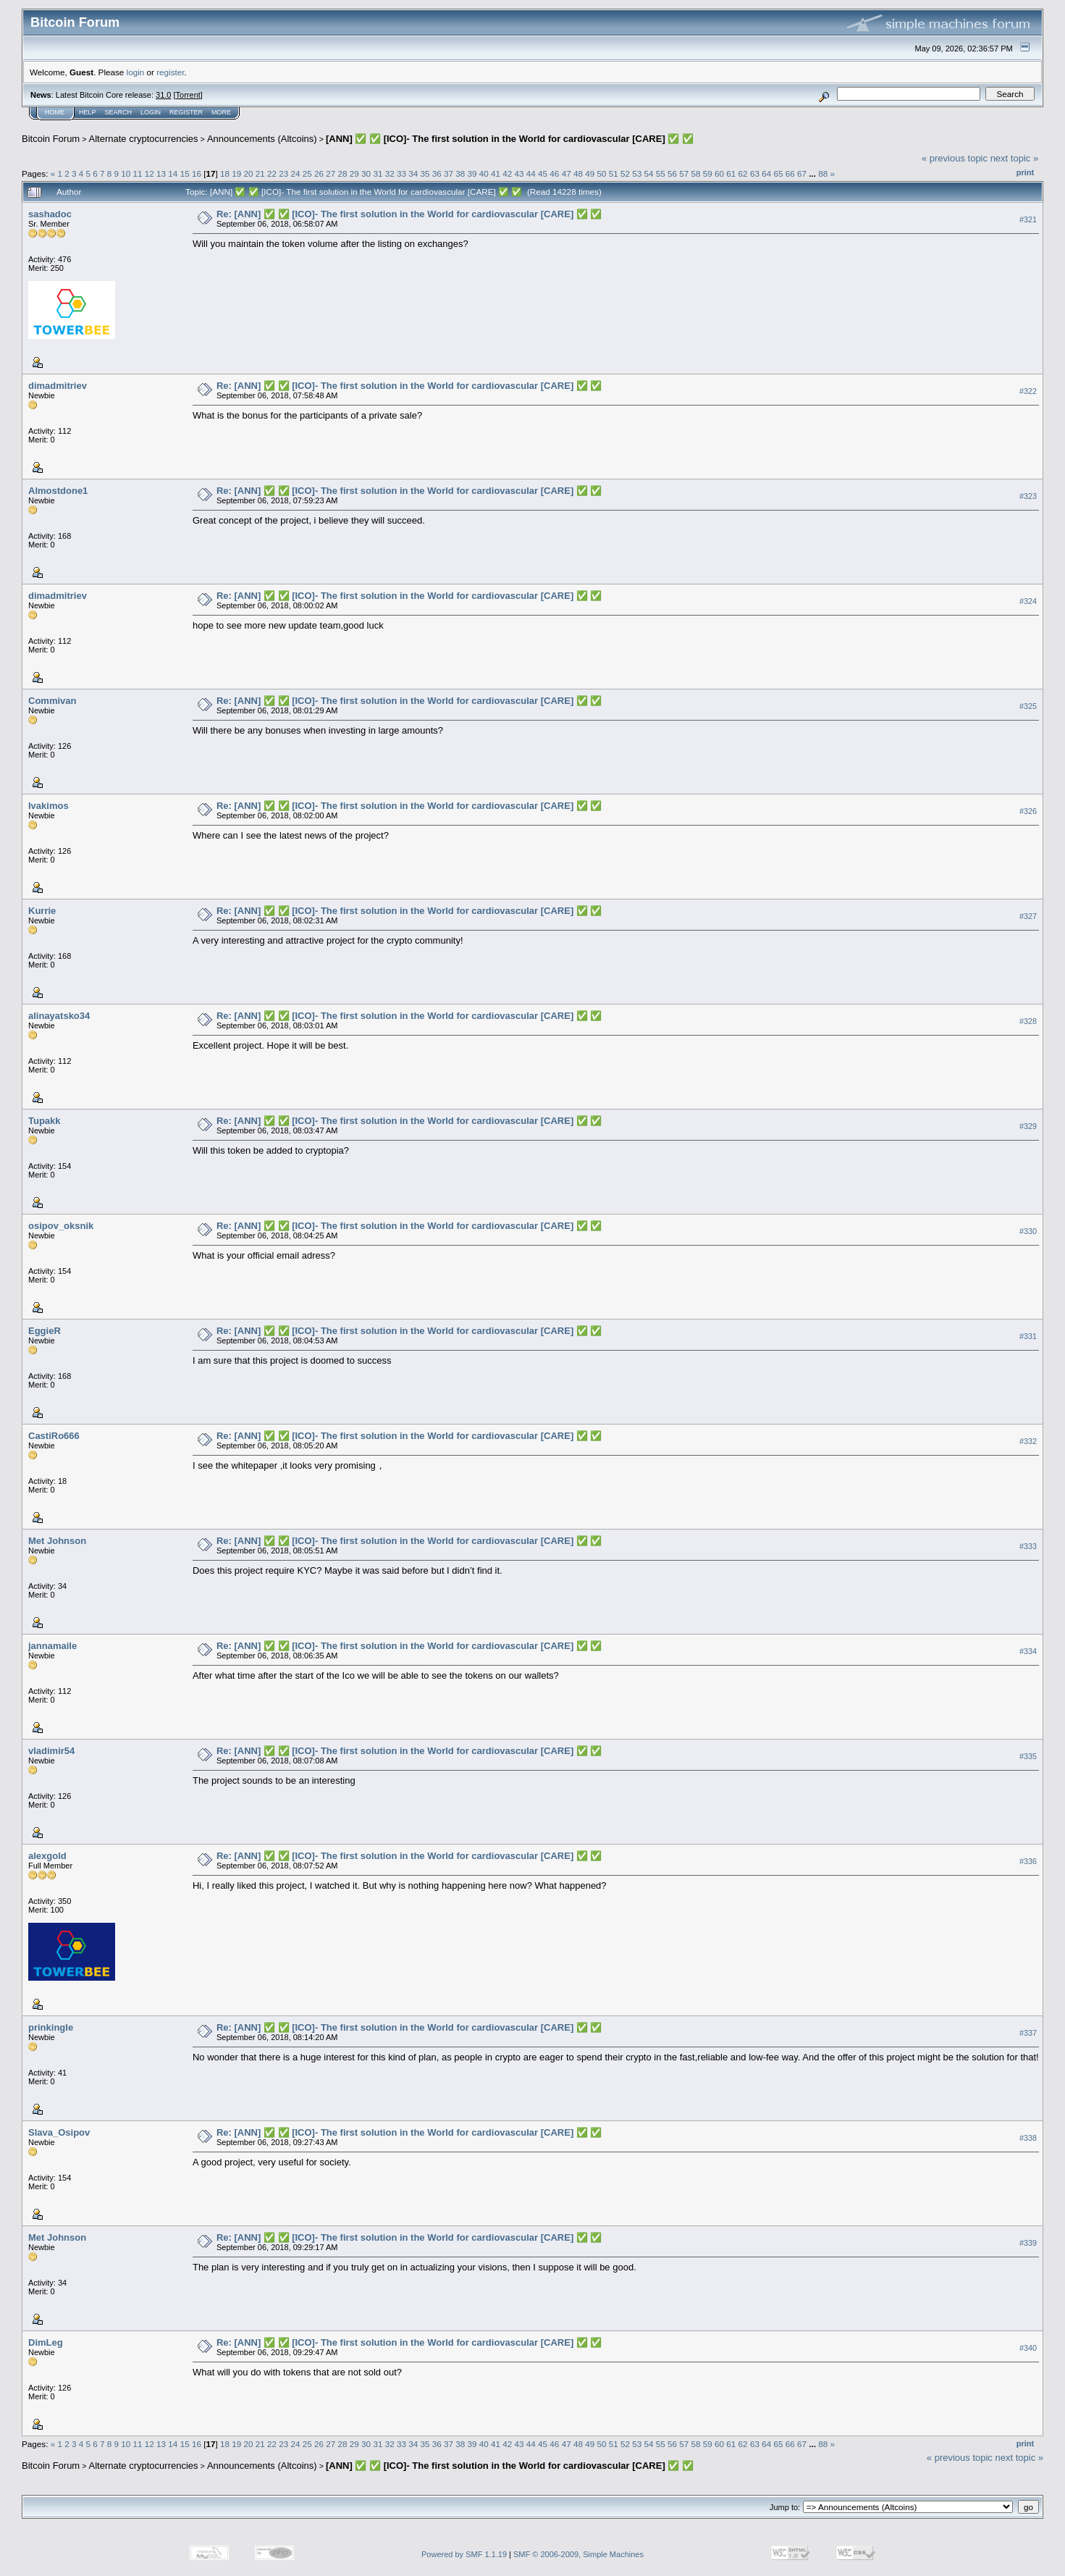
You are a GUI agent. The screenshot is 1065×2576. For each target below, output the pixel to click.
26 (319, 173)
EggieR (44, 1330)
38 (460, 173)
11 (138, 173)
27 (330, 173)
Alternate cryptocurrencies (143, 138)
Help (87, 112)
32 (390, 173)
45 (542, 173)
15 (185, 173)
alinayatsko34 (59, 1015)
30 (366, 173)
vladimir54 (51, 1750)
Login (150, 112)
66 (790, 173)
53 (636, 173)
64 (766, 173)
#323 (1028, 496)
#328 (1028, 1021)
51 (613, 173)
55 (660, 173)
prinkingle (50, 2027)
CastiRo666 (54, 1435)
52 (625, 173)
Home (54, 112)
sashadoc (50, 214)
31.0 (163, 95)
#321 (1028, 219)
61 (731, 173)
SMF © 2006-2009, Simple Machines (578, 2554)
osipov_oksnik (60, 1225)
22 (272, 173)
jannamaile (52, 1645)
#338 (1028, 2138)
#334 (1028, 1651)
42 (507, 173)
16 (196, 173)
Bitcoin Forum (51, 138)
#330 (1028, 1231)
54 (648, 173)
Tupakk (44, 1120)
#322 (1028, 391)
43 (519, 173)
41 (495, 173)
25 (307, 173)
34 (413, 173)
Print (1025, 172)
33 (401, 173)
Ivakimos (48, 805)
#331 (1028, 1336)
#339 (1028, 2243)
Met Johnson (57, 1540)
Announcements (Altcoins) (262, 138)
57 (684, 173)
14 (172, 173)
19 (236, 173)
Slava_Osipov (59, 2132)
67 (802, 173)
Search (118, 112)
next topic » (1014, 158)
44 (531, 173)
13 (161, 173)
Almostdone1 (58, 490)
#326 (1028, 811)
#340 (1028, 2348)
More (221, 112)
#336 (1028, 1861)
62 (743, 173)
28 (343, 173)
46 (554, 173)
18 (225, 173)
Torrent (188, 95)
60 (719, 173)
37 (448, 173)
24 (295, 173)
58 (696, 173)
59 (707, 173)
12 (149, 173)
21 (260, 173)
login (136, 72)
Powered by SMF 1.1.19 (464, 2554)
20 (248, 173)
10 (125, 173)
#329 (1028, 1126)
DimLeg (45, 2342)
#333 (1028, 1546)
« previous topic (955, 158)
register (170, 72)
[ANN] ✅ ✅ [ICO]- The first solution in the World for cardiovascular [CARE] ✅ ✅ (510, 138)
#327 (1028, 916)
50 (601, 173)
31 (377, 173)
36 (437, 173)
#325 (1028, 706)
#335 (1028, 1756)
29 (354, 173)
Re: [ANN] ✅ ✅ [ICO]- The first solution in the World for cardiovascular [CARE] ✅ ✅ (409, 214)
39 (472, 173)
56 (672, 173)
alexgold (47, 1855)
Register (186, 112)
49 (589, 173)
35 (424, 173)
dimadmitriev (57, 385)
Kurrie (42, 910)
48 (578, 173)
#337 (1028, 2033)
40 (484, 173)
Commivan (52, 700)
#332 (1028, 1441)
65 (778, 173)
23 (283, 173)
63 (754, 173)
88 (823, 173)
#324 (1028, 601)
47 (566, 173)
